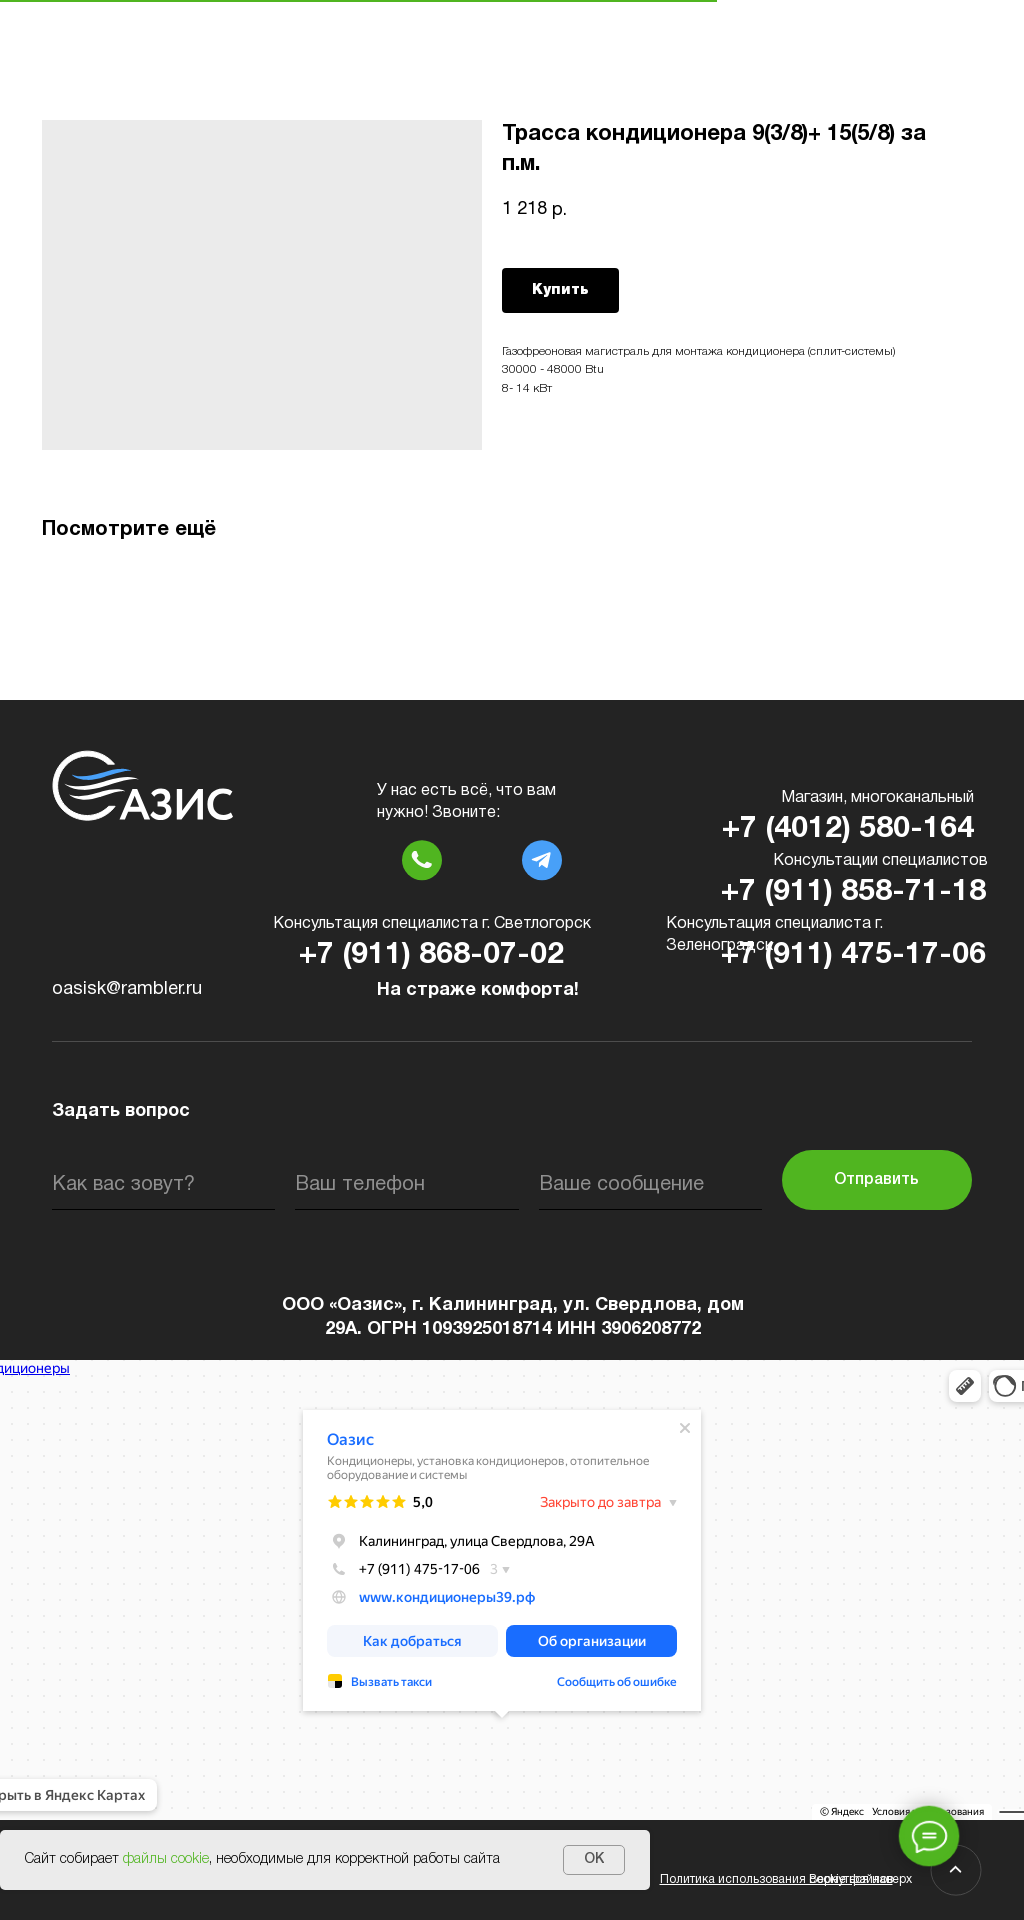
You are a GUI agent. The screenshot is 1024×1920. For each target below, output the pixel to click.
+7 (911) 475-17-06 (853, 955)
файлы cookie (166, 1859)
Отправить (876, 1180)
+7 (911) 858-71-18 (853, 892)
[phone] (406, 1185)
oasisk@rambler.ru (127, 989)
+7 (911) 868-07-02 (431, 955)
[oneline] (650, 1185)
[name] (163, 1185)
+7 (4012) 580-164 (848, 829)
